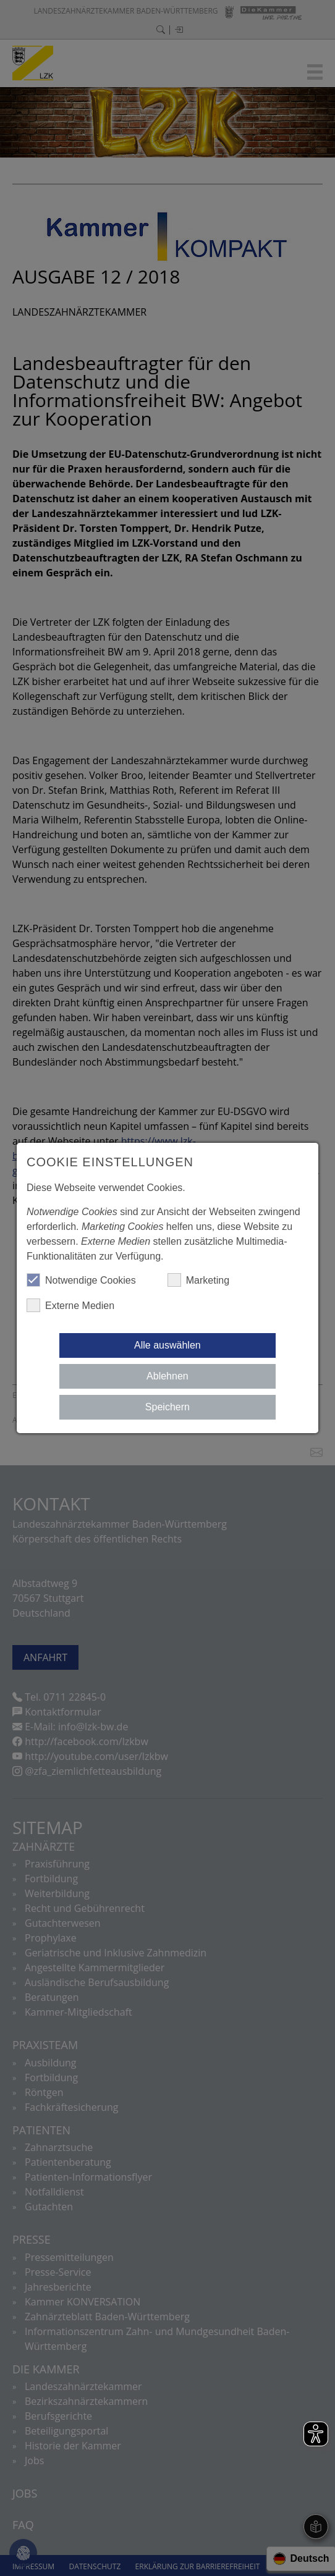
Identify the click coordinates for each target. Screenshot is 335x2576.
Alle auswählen (167, 1345)
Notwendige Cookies (81, 1280)
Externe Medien (70, 1305)
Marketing (198, 1280)
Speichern (167, 1407)
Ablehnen (167, 1376)
